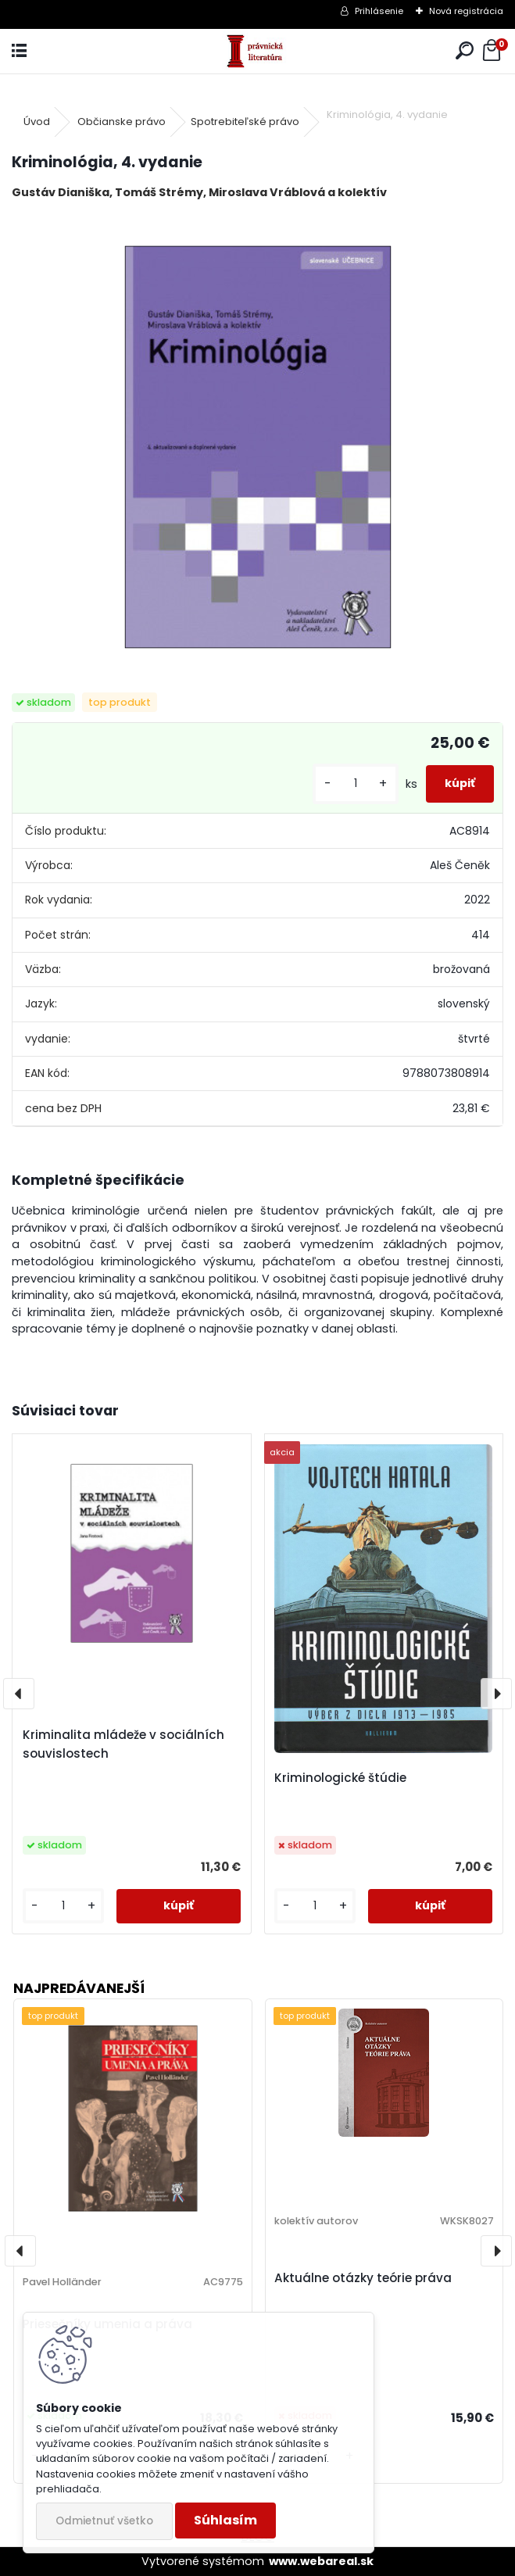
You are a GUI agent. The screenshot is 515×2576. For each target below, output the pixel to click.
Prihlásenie (379, 11)
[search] (465, 51)
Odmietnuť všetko (104, 2520)
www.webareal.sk (321, 2561)
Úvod (36, 121)
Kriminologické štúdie (340, 1777)
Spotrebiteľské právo (245, 121)
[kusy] (355, 783)
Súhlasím (225, 2520)
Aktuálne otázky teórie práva (363, 2278)
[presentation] (18, 1693)
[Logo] (257, 51)
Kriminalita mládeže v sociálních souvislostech (123, 1744)
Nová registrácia (466, 11)
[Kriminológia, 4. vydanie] (257, 447)
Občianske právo (121, 121)
